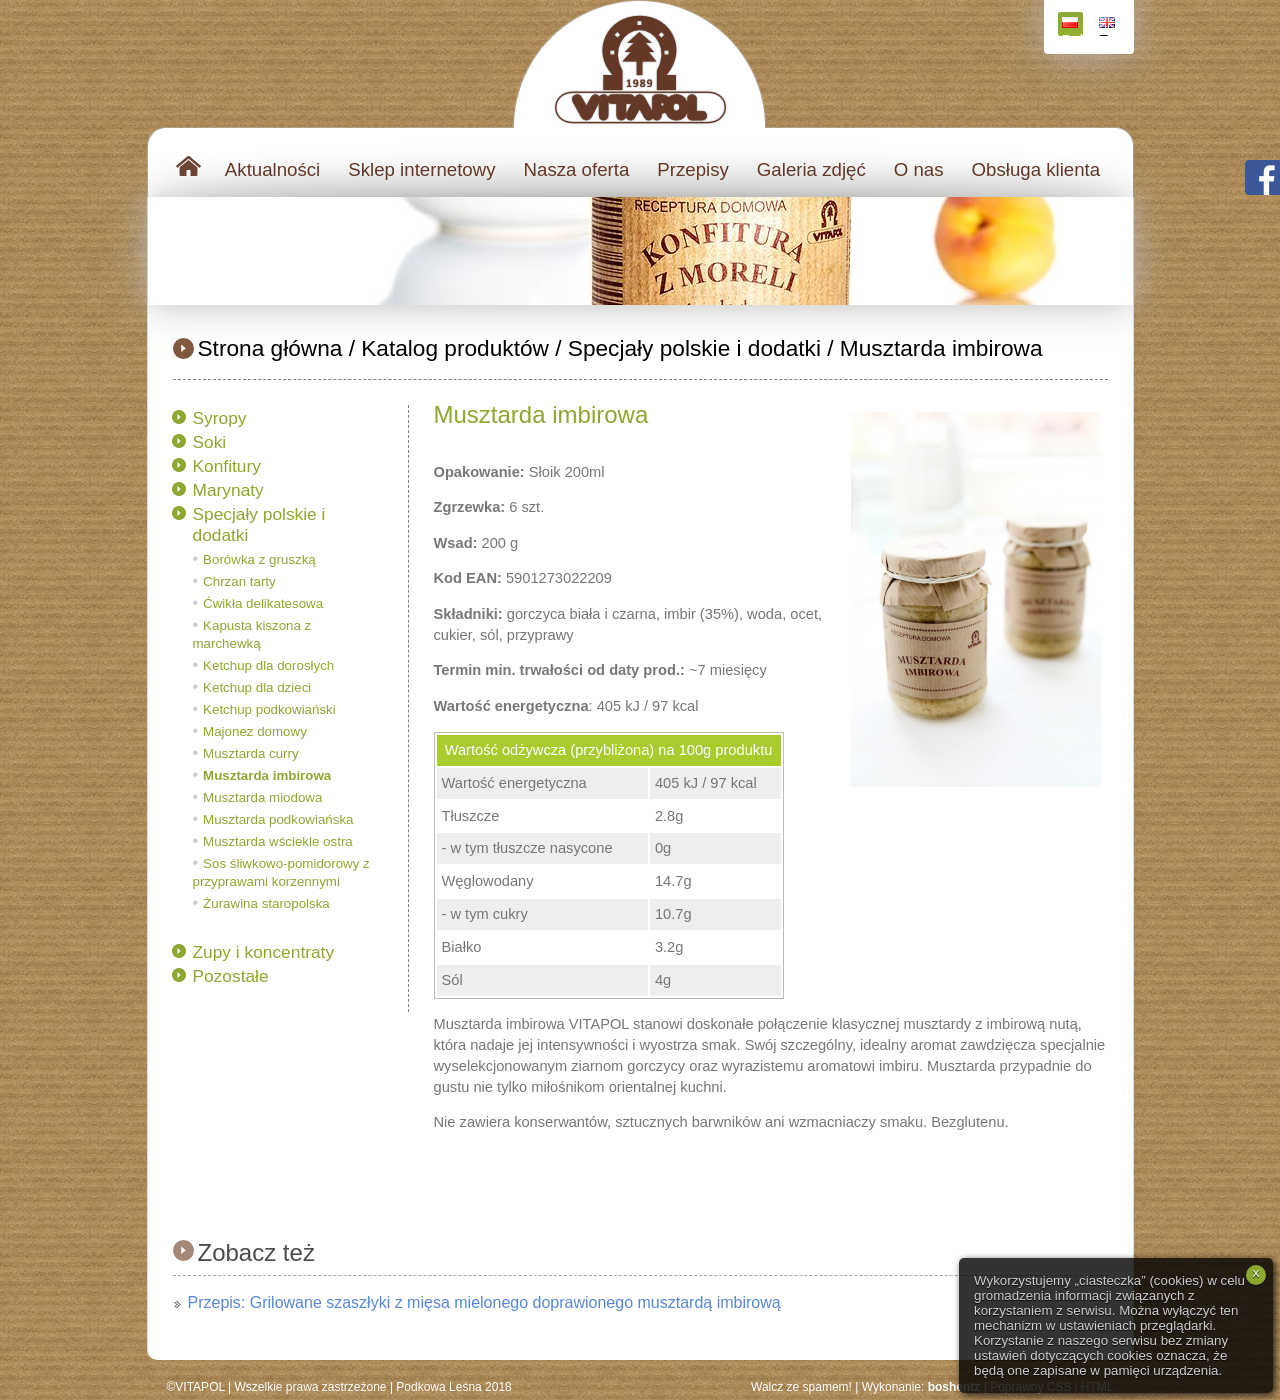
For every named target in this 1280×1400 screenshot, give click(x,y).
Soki (210, 442)
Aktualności (272, 169)
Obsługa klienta (1036, 169)
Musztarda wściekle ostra (278, 841)
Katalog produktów (455, 348)
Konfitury (227, 466)
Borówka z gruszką (259, 559)
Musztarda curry (251, 753)
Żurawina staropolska (266, 903)
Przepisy (693, 169)
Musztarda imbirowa (941, 348)
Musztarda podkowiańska (278, 819)
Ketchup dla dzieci (257, 687)
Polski (1072, 26)
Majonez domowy (255, 731)
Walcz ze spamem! (801, 1387)
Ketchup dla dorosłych (268, 665)
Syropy (220, 418)
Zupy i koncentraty (264, 952)
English (1109, 26)
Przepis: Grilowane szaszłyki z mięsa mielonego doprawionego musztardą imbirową (484, 1302)
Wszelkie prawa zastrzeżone (310, 1387)
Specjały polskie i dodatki (694, 348)
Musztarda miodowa (262, 797)
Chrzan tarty (239, 581)
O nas (919, 169)
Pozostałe (231, 976)
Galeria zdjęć (811, 169)
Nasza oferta (577, 169)
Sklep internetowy (421, 169)
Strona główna (270, 348)
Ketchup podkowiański (269, 709)
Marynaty (228, 490)
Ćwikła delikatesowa (263, 603)
